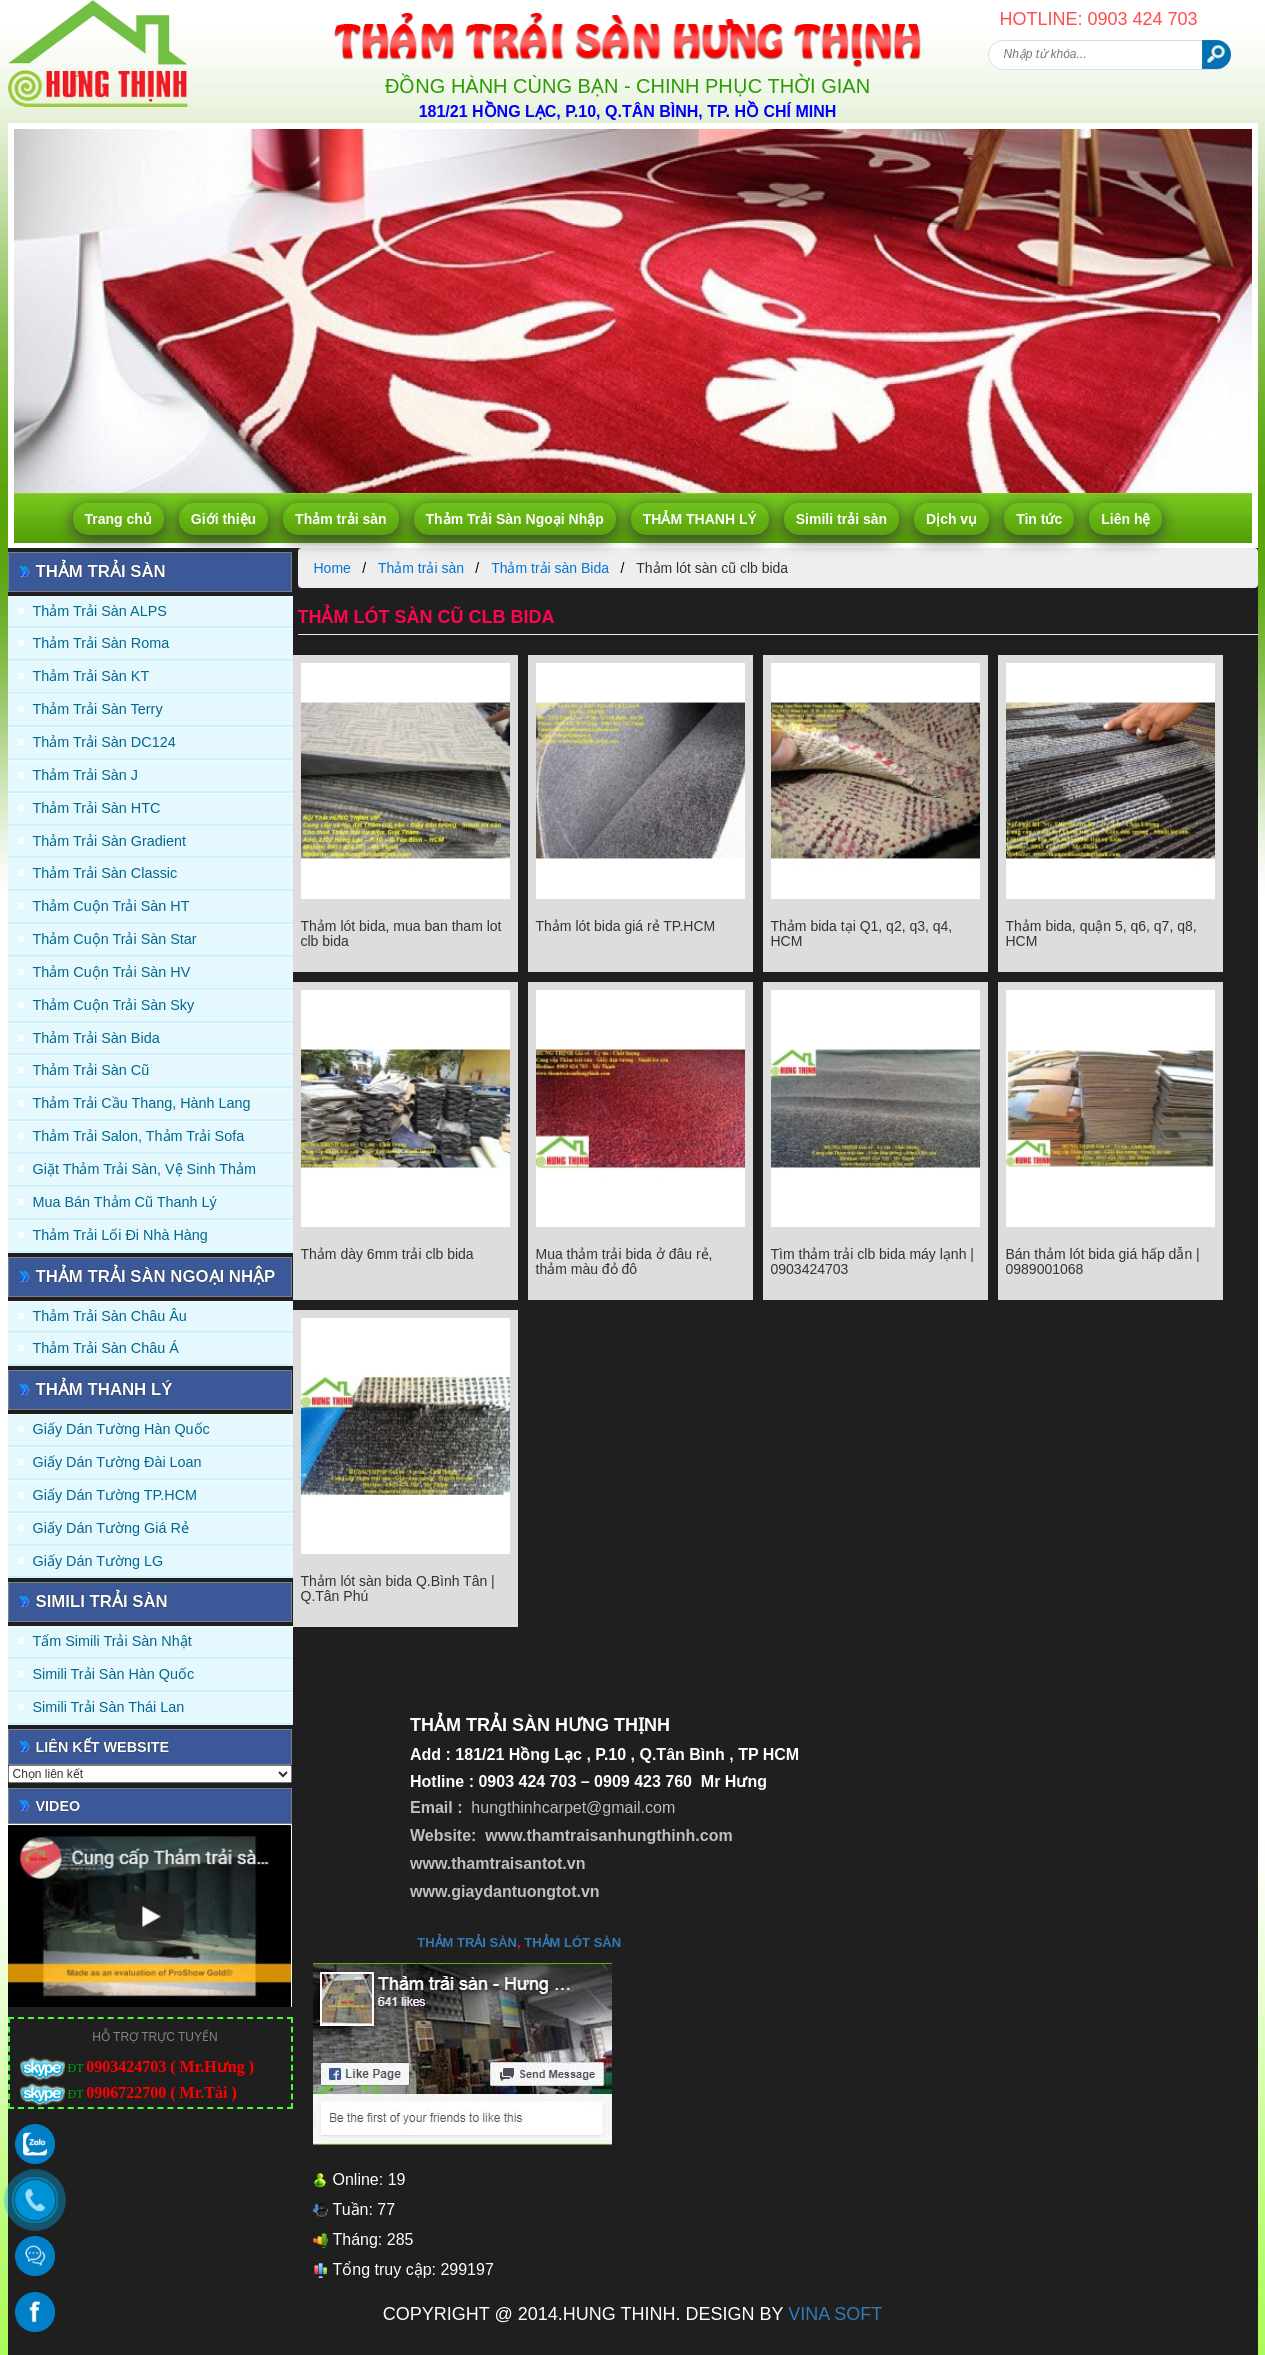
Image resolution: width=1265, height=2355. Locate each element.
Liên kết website (103, 1747)
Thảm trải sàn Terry (98, 709)
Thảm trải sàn (340, 519)
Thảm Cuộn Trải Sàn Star (115, 939)
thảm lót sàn (572, 1942)
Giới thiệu (223, 519)
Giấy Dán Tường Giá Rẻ (111, 1528)
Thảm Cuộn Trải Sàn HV (112, 972)
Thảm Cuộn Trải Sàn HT (111, 906)
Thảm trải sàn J (86, 775)
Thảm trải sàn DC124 (104, 742)
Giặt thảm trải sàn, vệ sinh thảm (144, 1169)
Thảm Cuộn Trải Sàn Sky (114, 1005)
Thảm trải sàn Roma (101, 643)
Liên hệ (1125, 519)
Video (58, 1806)
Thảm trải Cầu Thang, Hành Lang (142, 1103)
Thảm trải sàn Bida (96, 1038)
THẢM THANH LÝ (700, 519)
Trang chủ (118, 519)
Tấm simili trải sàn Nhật (112, 1641)
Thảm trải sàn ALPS (100, 611)
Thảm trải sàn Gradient (110, 841)
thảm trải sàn (467, 1942)
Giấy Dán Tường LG (98, 1561)
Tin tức (1039, 519)
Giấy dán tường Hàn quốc (121, 1429)
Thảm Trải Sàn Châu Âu (110, 1316)
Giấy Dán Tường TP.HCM (115, 1495)
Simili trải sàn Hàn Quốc (114, 1674)
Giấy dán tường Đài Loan (117, 1462)
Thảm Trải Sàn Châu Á (106, 1348)
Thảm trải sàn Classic (105, 873)
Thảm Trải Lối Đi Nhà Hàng (120, 1235)
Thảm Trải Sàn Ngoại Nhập (515, 519)
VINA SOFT (835, 2314)
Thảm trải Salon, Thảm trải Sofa (139, 1136)
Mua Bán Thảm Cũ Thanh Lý (125, 1202)
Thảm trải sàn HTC (97, 808)
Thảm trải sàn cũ (91, 1070)
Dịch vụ (951, 519)
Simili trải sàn (841, 519)
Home (332, 568)
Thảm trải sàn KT (91, 676)
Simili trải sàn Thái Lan (109, 1707)
